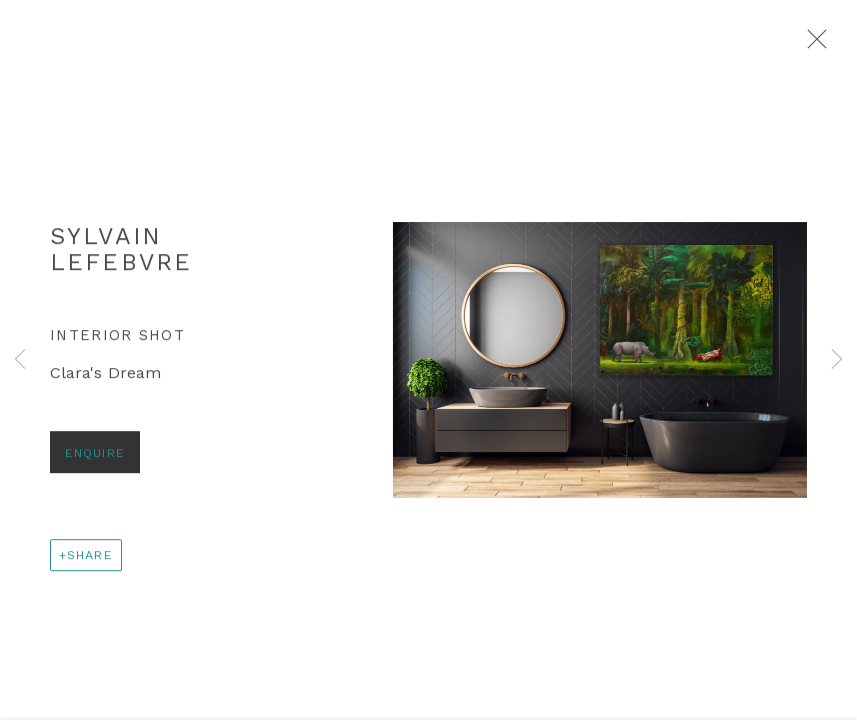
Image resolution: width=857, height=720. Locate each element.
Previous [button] (20, 360)
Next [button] (837, 360)
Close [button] (814, 45)
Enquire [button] (95, 458)
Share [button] (90, 560)
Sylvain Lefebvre (121, 254)
